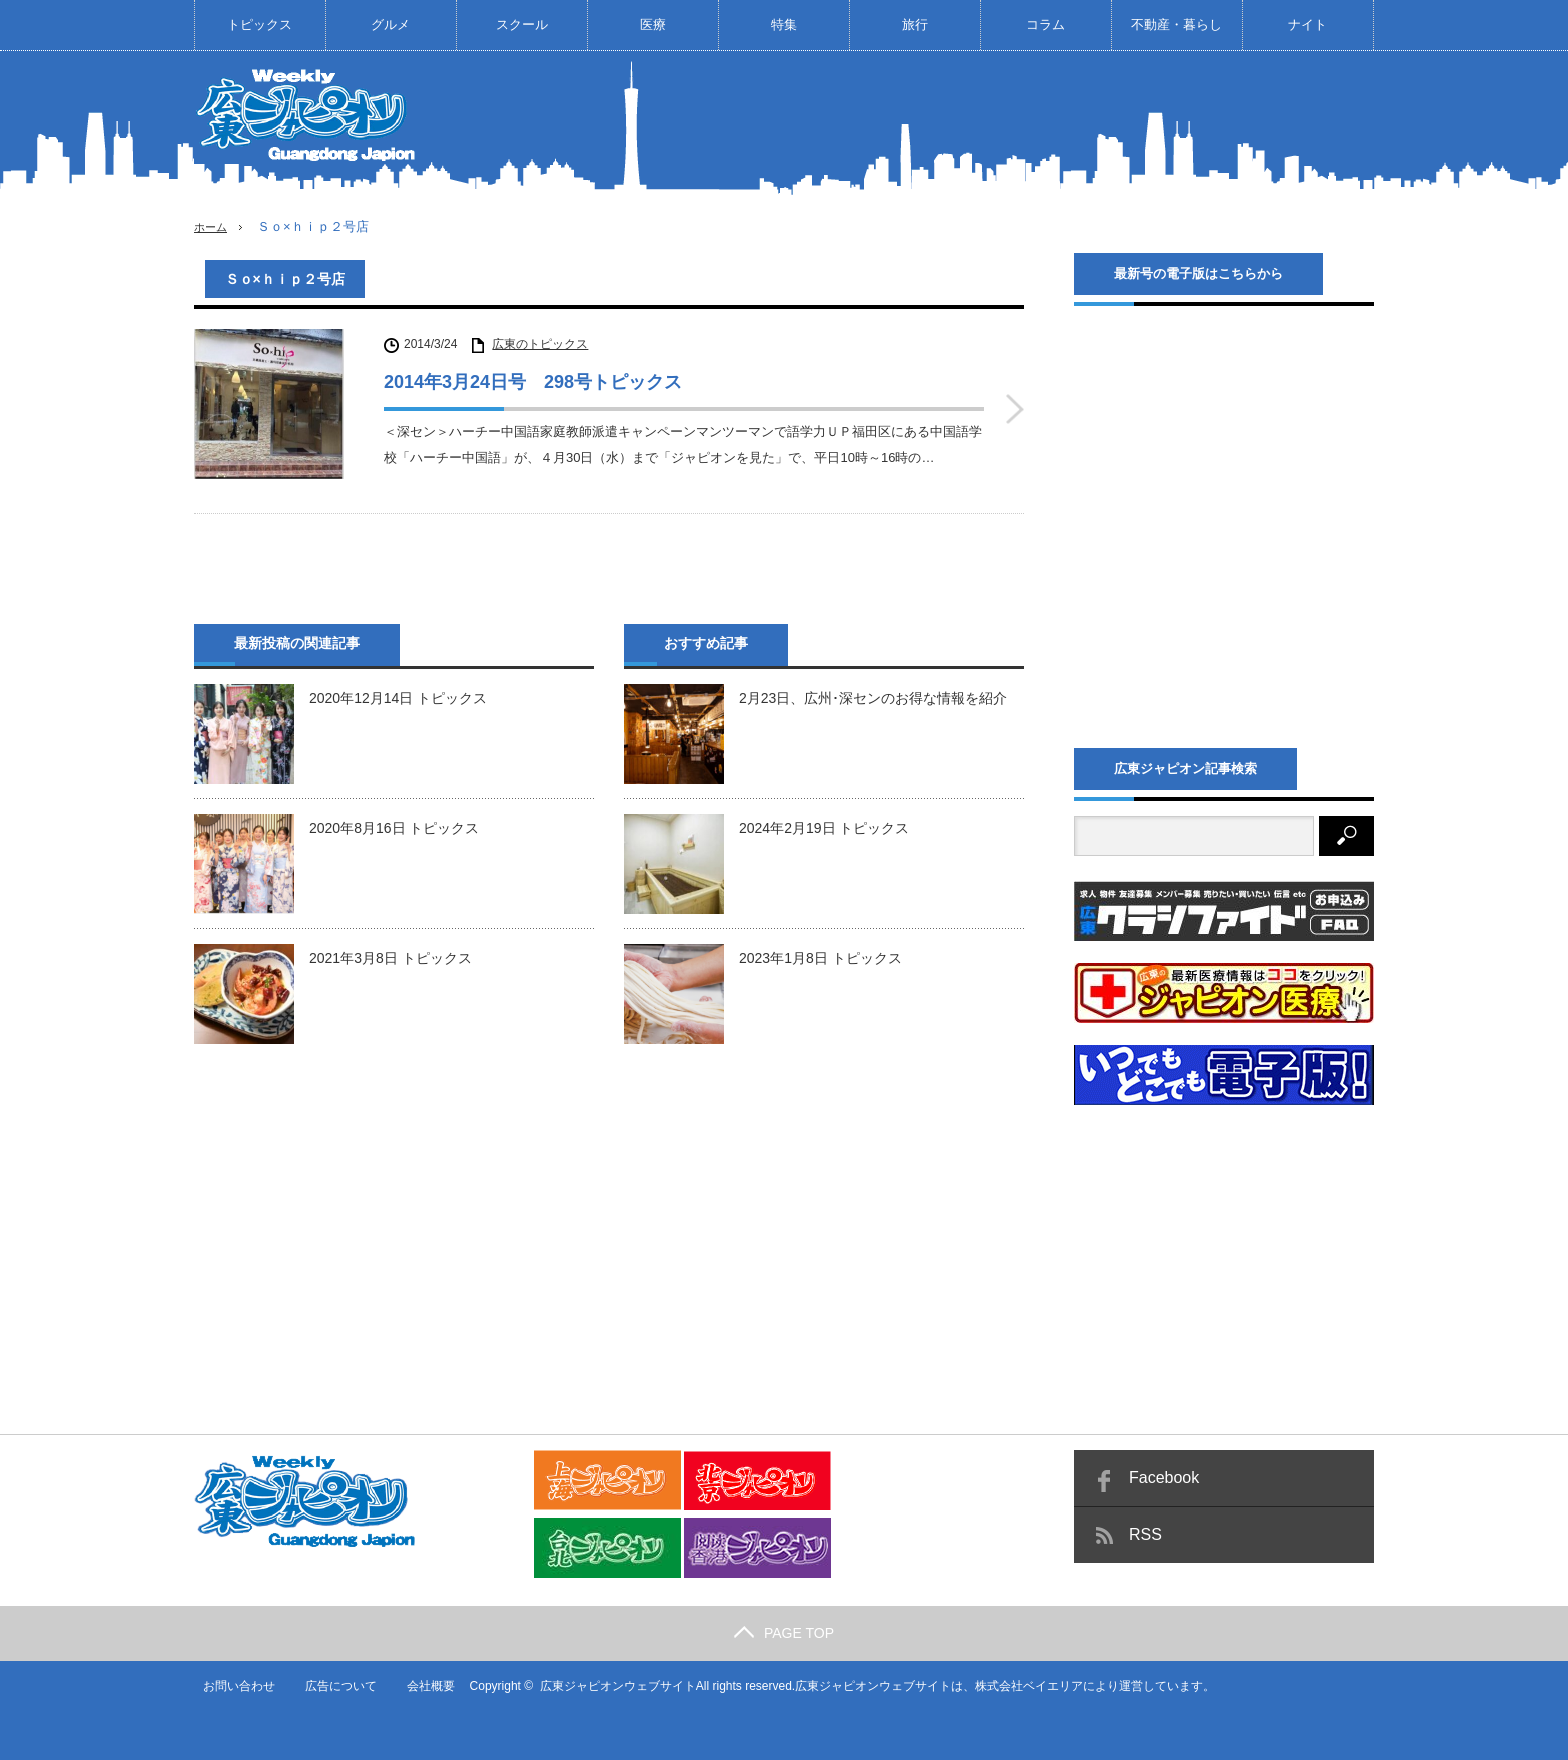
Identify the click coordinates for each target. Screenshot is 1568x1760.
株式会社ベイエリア (1023, 1685)
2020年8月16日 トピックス (394, 820)
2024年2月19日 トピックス (824, 820)
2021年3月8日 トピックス (390, 950)
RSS (1145, 1534)
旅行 (915, 24)
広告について (333, 1685)
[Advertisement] (1010, 124)
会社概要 (424, 1685)
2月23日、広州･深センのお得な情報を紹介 (873, 690)
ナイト (1307, 24)
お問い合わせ (230, 1685)
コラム (1045, 24)
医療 (653, 24)
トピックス (259, 24)
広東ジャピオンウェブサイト (611, 1685)
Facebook (1164, 1477)
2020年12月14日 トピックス (398, 690)
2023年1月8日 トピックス (820, 950)
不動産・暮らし (1176, 24)
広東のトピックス (540, 344)
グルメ (390, 24)
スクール (522, 24)
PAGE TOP (784, 1632)
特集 (784, 24)
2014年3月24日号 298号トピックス (533, 382)
